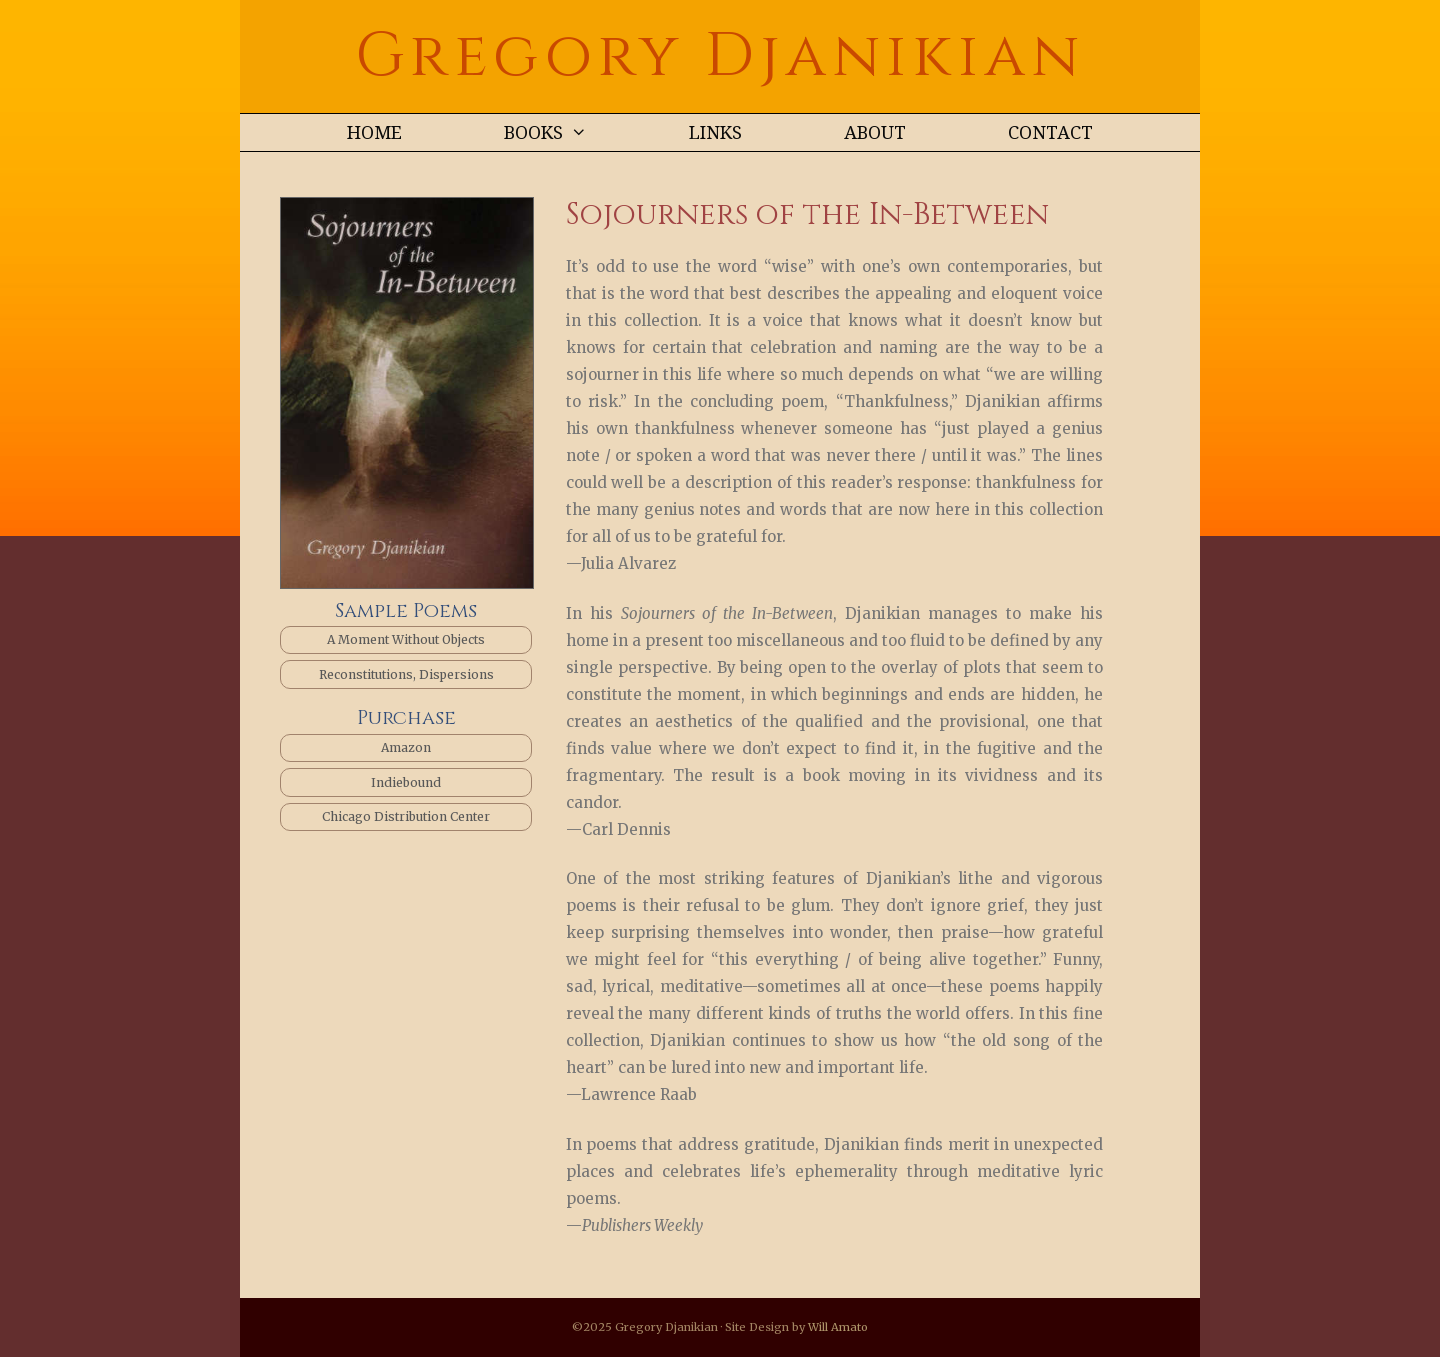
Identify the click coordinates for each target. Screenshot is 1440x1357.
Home (374, 132)
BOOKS (571, 132)
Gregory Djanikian (720, 56)
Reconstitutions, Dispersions (406, 674)
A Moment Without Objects (406, 639)
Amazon (406, 747)
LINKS (715, 132)
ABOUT (875, 132)
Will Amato (838, 1327)
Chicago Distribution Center (406, 816)
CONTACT (1050, 132)
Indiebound (406, 782)
